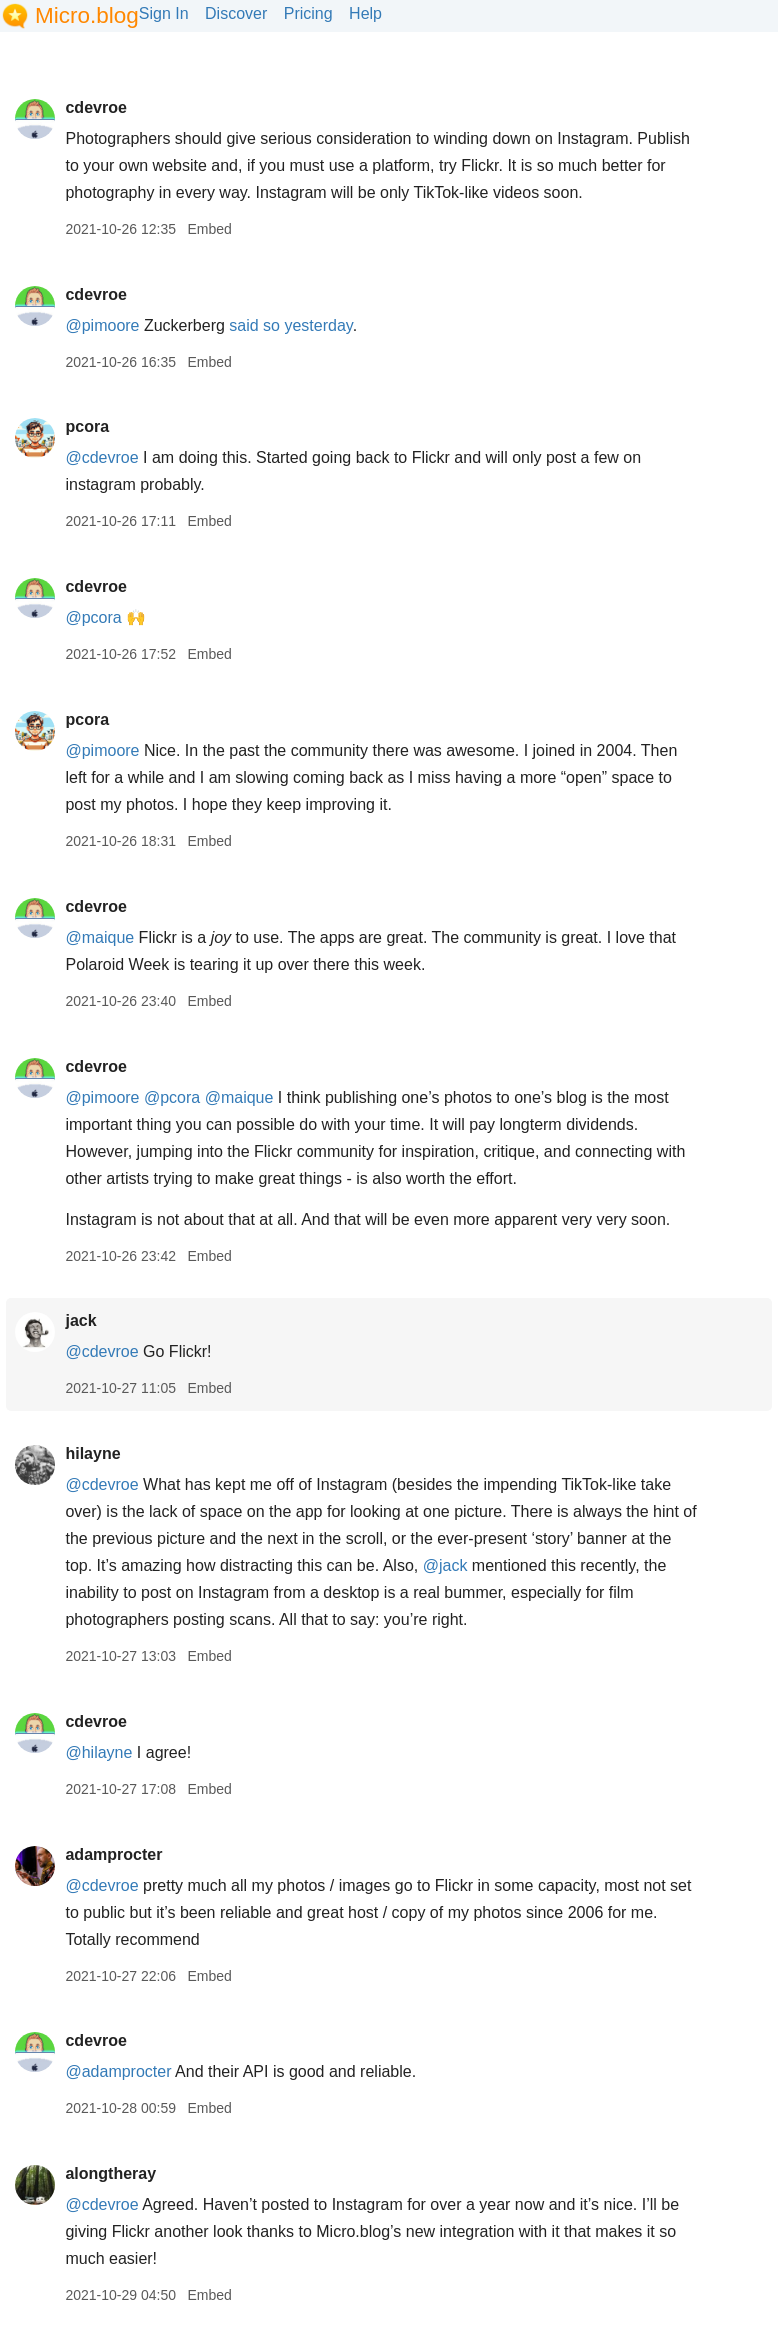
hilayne (92, 1453)
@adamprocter (118, 2071)
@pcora (93, 617)
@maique (99, 937)
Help (365, 13)
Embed (209, 229)
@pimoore (102, 325)
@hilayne (98, 1752)
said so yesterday (290, 325)
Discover (236, 13)
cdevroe (95, 107)
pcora (87, 426)
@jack (445, 1565)
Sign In (164, 13)
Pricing (308, 13)
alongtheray (110, 2173)
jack (80, 1320)
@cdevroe (101, 457)
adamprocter (113, 1854)
